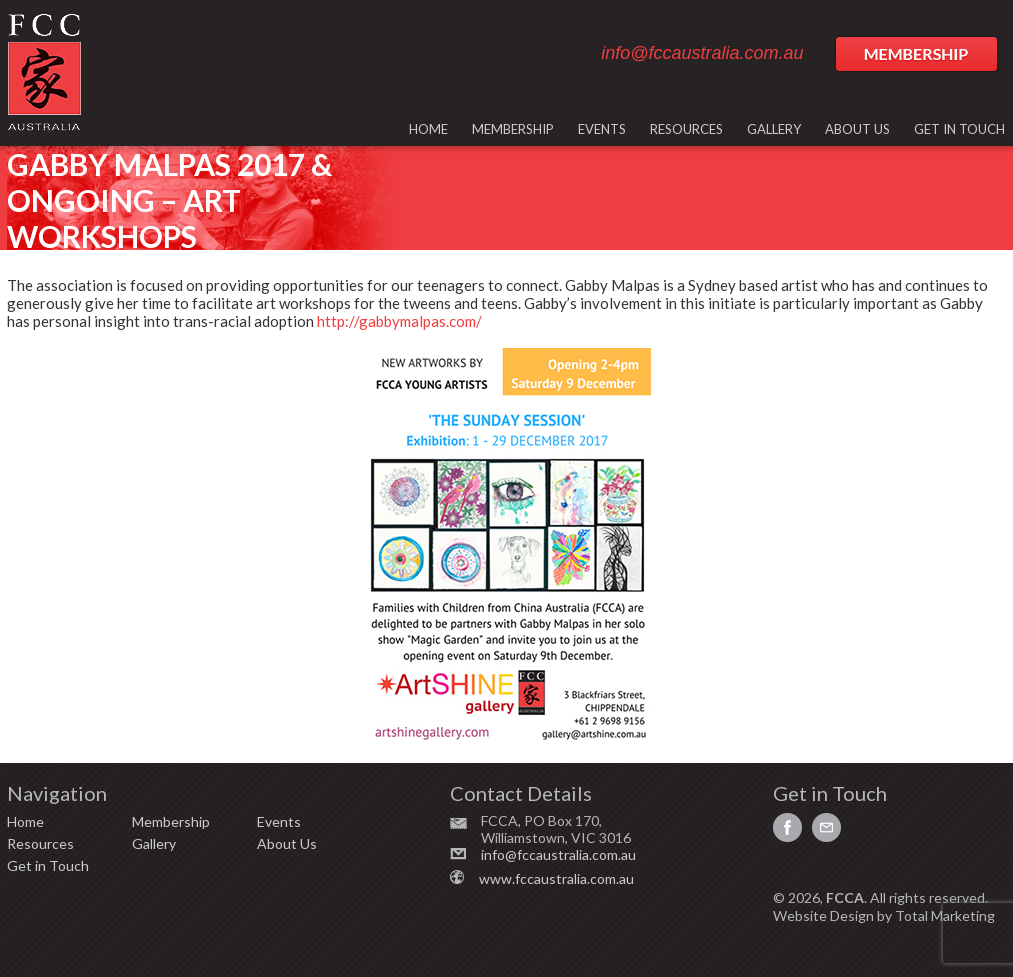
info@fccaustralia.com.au (702, 53)
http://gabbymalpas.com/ (399, 321)
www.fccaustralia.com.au (556, 878)
